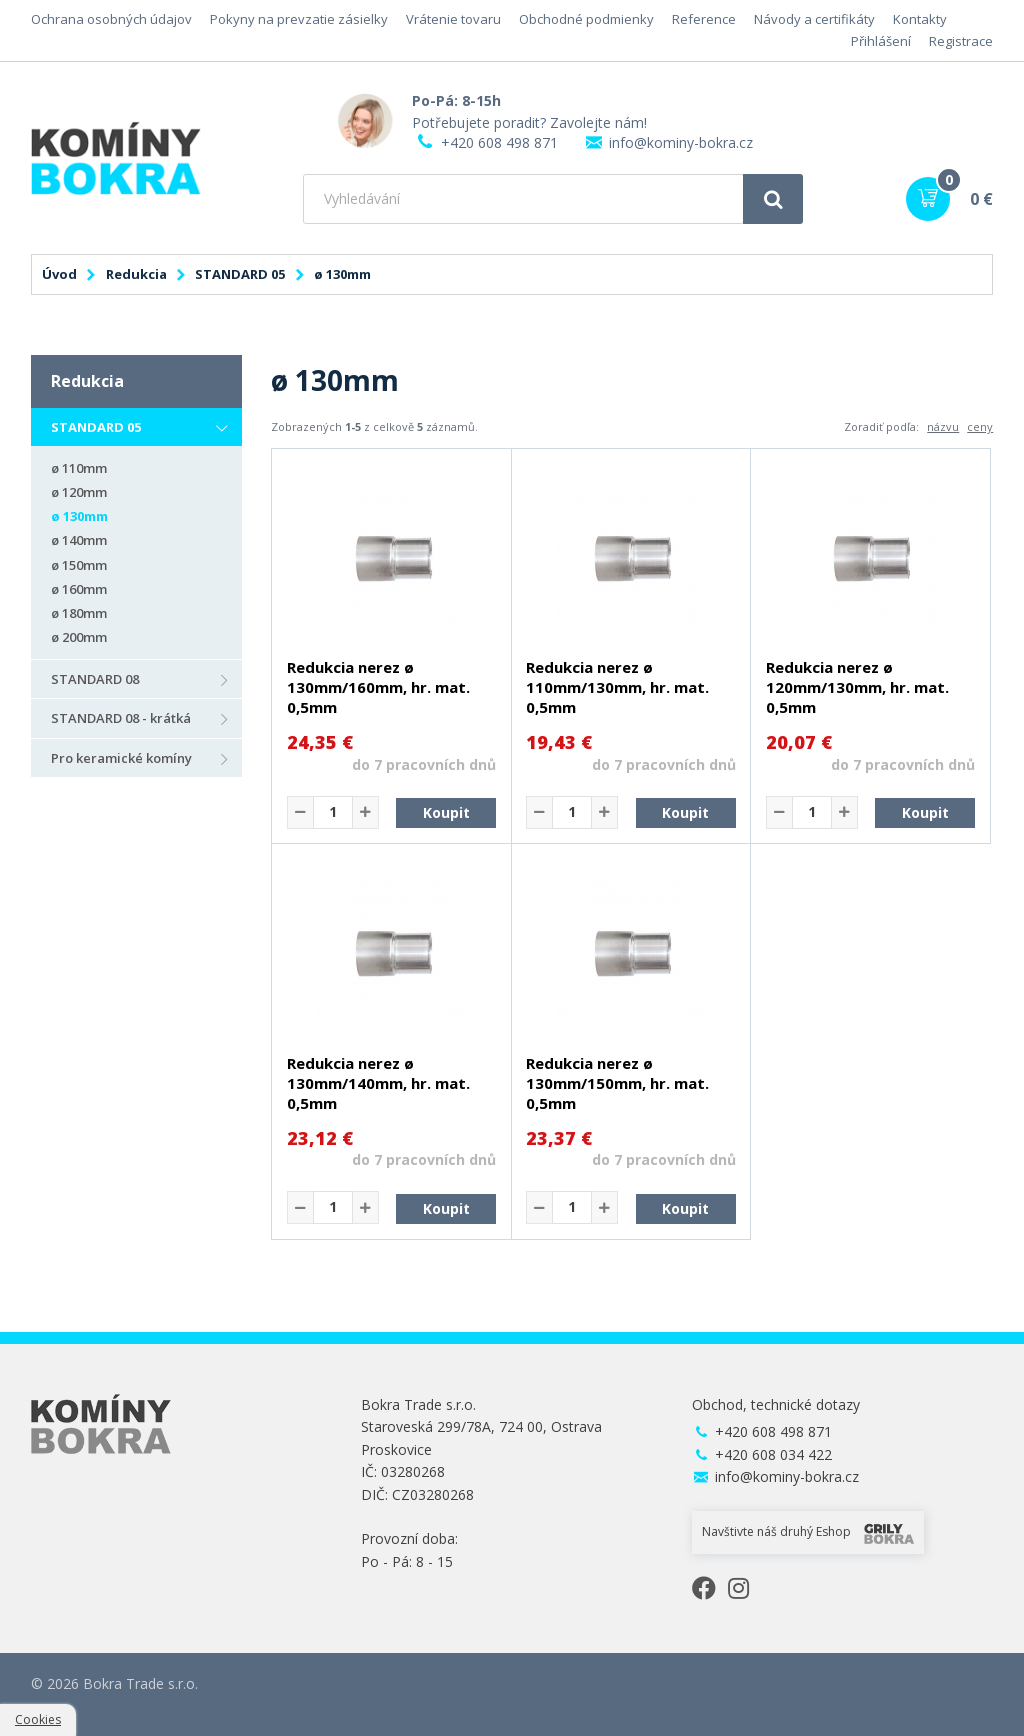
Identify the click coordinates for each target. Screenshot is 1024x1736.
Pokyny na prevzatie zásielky (299, 19)
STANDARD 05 (240, 274)
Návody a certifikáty (814, 19)
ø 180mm (79, 613)
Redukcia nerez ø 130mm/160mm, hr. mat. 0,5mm (378, 687)
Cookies (38, 1719)
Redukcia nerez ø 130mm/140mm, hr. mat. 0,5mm (378, 1083)
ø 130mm (79, 516)
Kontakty (920, 19)
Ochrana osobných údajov (111, 19)
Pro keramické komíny (121, 758)
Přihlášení (881, 41)
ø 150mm (79, 565)
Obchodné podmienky (586, 19)
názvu (943, 426)
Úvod (59, 274)
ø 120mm (79, 492)
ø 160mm (79, 589)
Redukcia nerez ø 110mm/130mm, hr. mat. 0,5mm (617, 687)
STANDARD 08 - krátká (121, 718)
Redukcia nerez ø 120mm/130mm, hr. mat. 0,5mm (857, 687)
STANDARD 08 (95, 679)
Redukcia (136, 274)
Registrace (961, 41)
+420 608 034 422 (773, 1454)
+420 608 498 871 (499, 142)
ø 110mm (79, 468)
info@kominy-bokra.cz (681, 142)
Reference (704, 19)
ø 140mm (79, 540)
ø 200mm (79, 637)
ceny (980, 426)
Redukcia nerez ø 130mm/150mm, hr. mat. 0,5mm (617, 1083)
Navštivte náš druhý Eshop (808, 1533)
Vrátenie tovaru (453, 19)
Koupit (446, 812)
